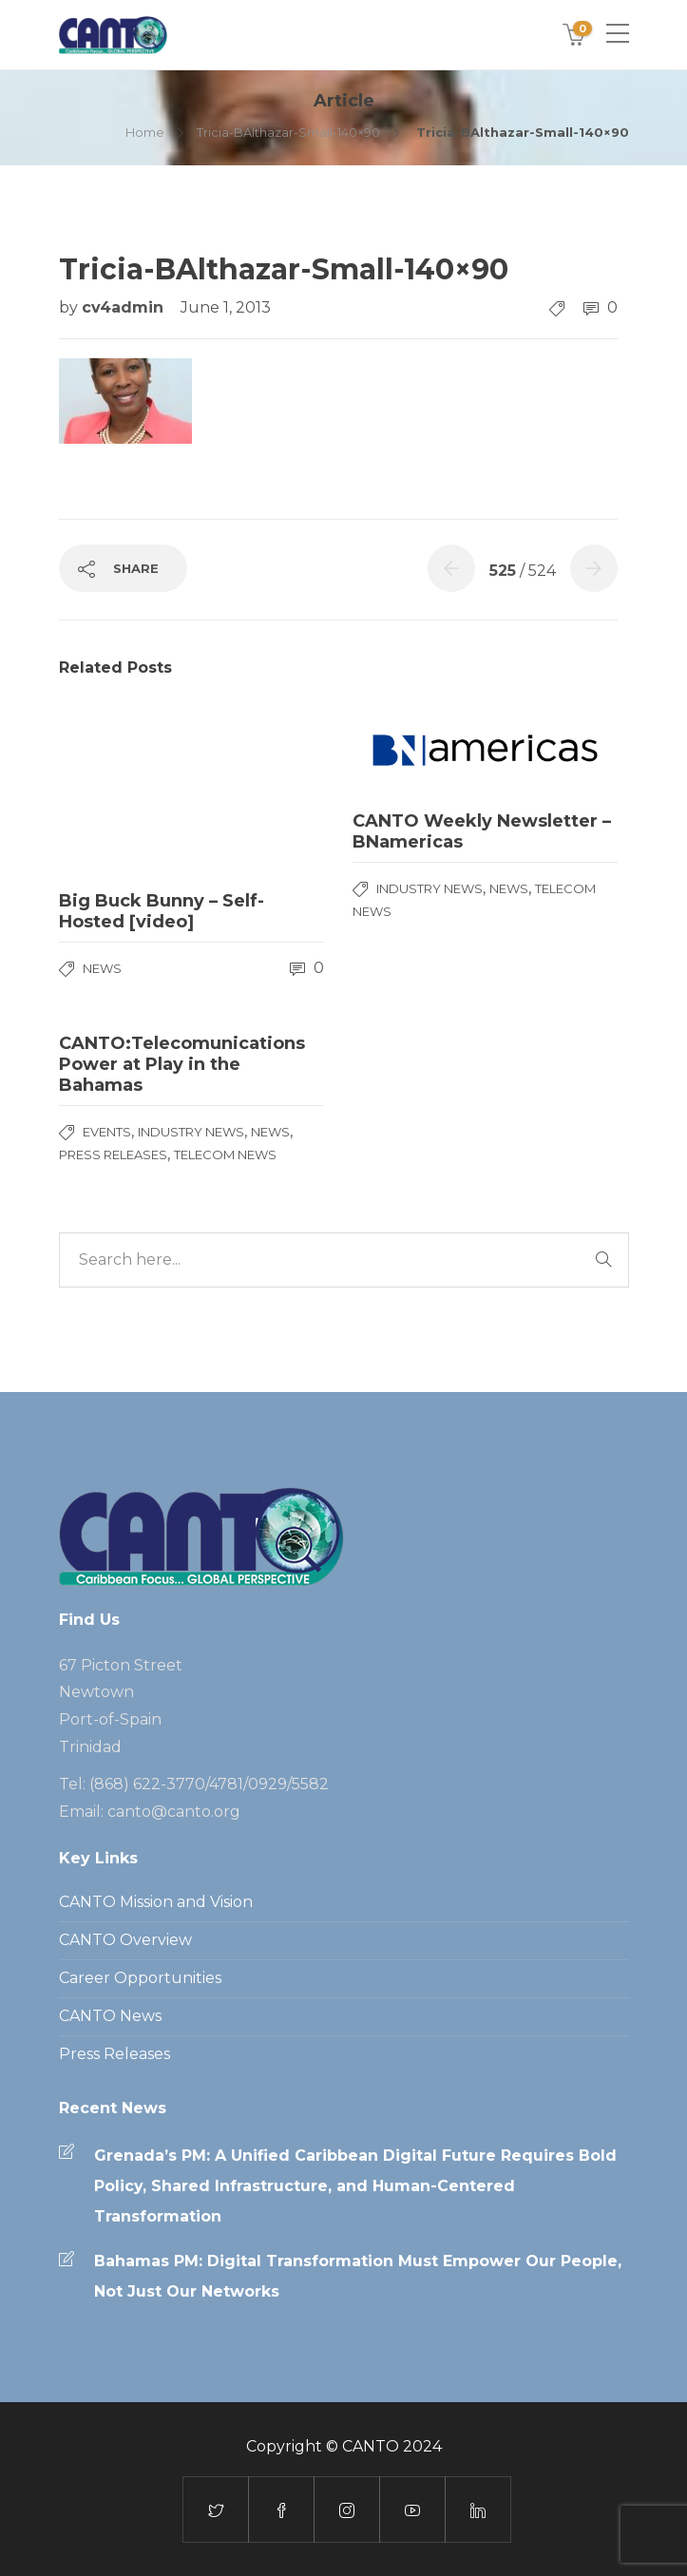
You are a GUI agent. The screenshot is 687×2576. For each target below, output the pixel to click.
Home (144, 132)
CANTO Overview (125, 1940)
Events (107, 1131)
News (102, 968)
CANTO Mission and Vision (156, 1902)
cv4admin (125, 307)
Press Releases (113, 1154)
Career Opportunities (140, 1978)
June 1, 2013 (226, 307)
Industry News (429, 888)
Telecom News (225, 1154)
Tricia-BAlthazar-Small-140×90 (288, 132)
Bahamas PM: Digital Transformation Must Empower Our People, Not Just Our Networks (357, 2276)
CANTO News (110, 2016)
